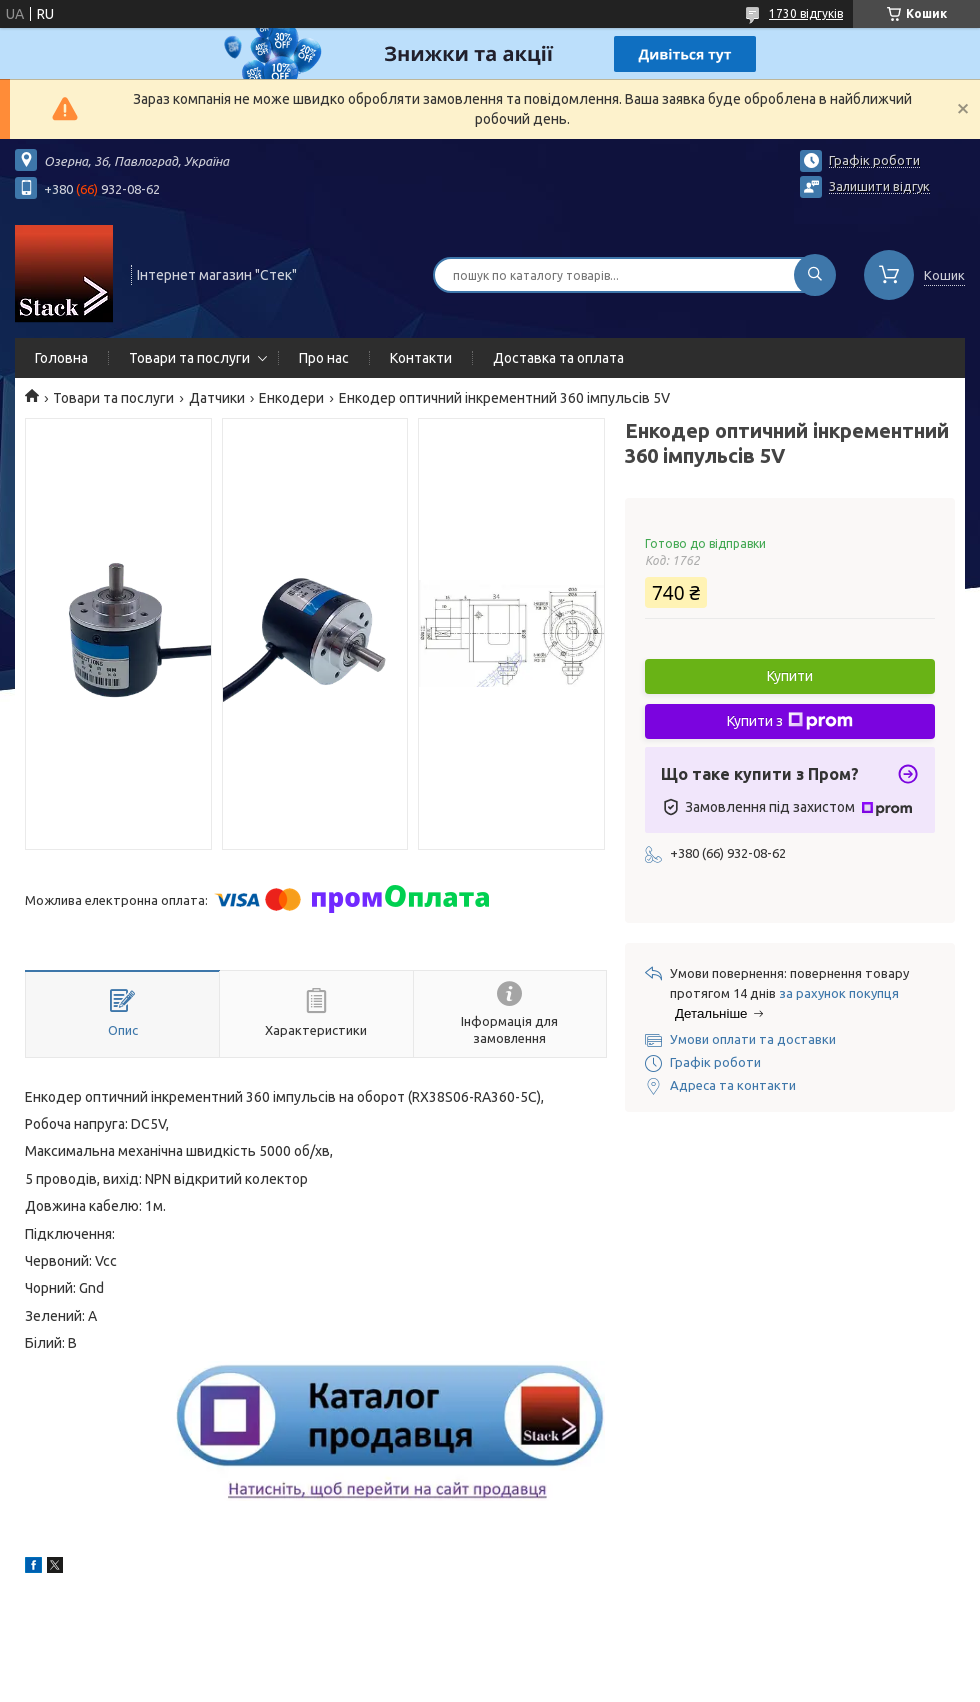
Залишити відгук (879, 186)
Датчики (217, 398)
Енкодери (291, 398)
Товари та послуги (189, 358)
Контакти (421, 358)
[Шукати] (815, 275)
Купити (790, 676)
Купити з (790, 721)
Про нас (324, 358)
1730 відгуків (806, 13)
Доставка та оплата (558, 358)
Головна (61, 358)
